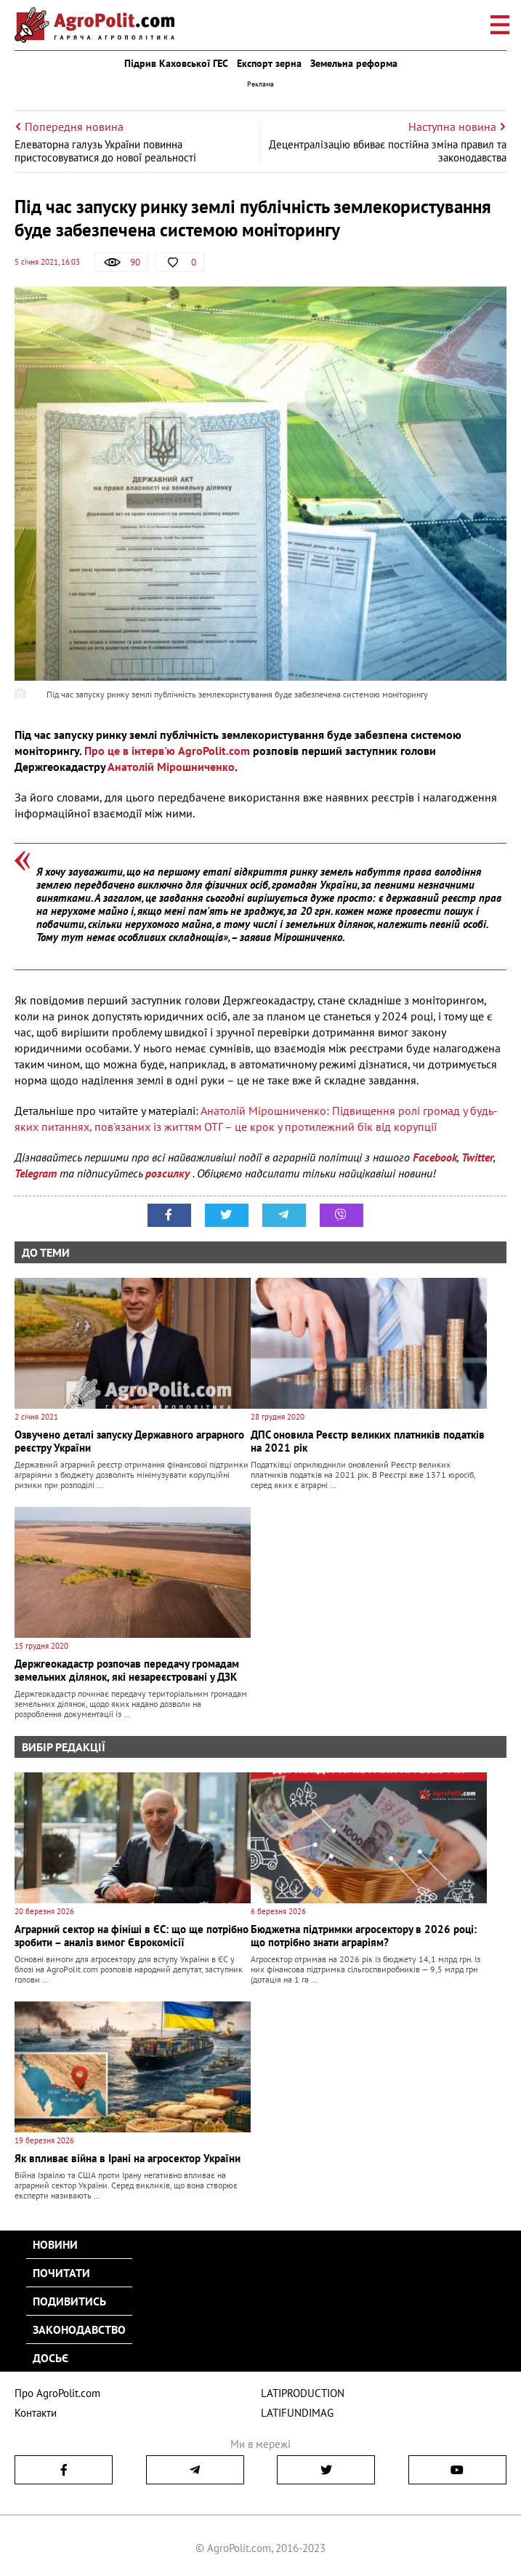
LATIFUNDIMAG (297, 2413)
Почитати (61, 2272)
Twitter (477, 1157)
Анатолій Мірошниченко (171, 766)
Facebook (435, 1157)
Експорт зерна (269, 63)
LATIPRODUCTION (302, 2393)
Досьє (50, 2358)
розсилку (169, 1173)
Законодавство (79, 2329)
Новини (55, 2244)
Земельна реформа (353, 63)
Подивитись (69, 2301)
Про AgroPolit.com (57, 2393)
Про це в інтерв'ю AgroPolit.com (167, 750)
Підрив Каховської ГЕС (176, 63)
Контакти (36, 2413)
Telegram (36, 1173)
